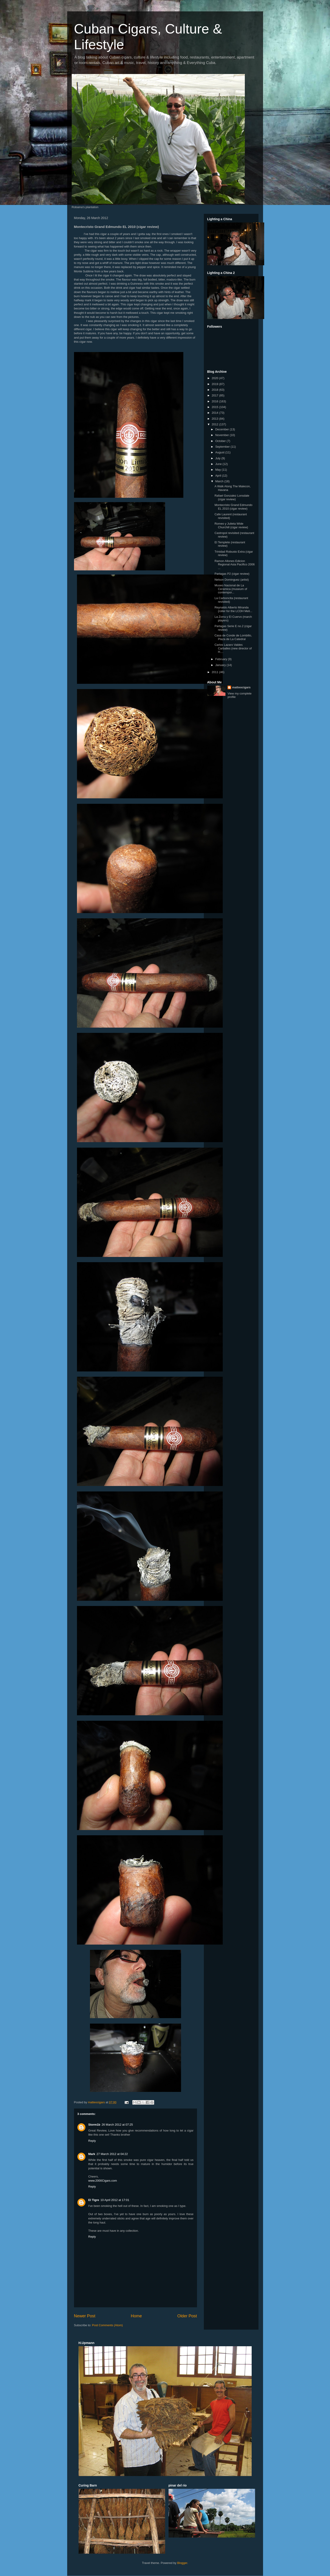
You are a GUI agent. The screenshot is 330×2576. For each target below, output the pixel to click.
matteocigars (241, 687)
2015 (215, 407)
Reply (92, 2140)
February (221, 659)
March (219, 481)
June (219, 464)
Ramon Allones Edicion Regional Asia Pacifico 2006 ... (235, 564)
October (221, 441)
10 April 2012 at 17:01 (114, 2200)
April (218, 475)
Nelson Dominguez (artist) (232, 579)
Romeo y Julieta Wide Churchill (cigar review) (231, 525)
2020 (215, 378)
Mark (91, 2154)
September (222, 446)
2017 (215, 395)
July (218, 458)
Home (136, 2316)
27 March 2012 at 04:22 (112, 2154)
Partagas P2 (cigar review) (232, 573)
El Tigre (93, 2200)
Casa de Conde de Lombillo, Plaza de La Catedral (233, 637)
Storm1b (94, 2124)
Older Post (187, 2316)
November (222, 435)
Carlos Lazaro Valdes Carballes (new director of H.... (233, 648)
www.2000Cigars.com (102, 2180)
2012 (215, 424)
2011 (215, 672)
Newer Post (84, 2316)
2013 (215, 418)
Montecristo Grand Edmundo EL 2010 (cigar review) (233, 506)
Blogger (182, 2563)
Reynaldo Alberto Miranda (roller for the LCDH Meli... (233, 609)
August (220, 452)
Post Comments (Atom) (107, 2325)
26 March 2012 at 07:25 (117, 2124)
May (218, 469)
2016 (215, 401)
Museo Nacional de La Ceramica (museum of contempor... (231, 589)
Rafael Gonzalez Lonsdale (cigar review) (232, 497)
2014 (215, 412)
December (222, 429)
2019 (215, 384)
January (221, 665)
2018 (215, 389)
